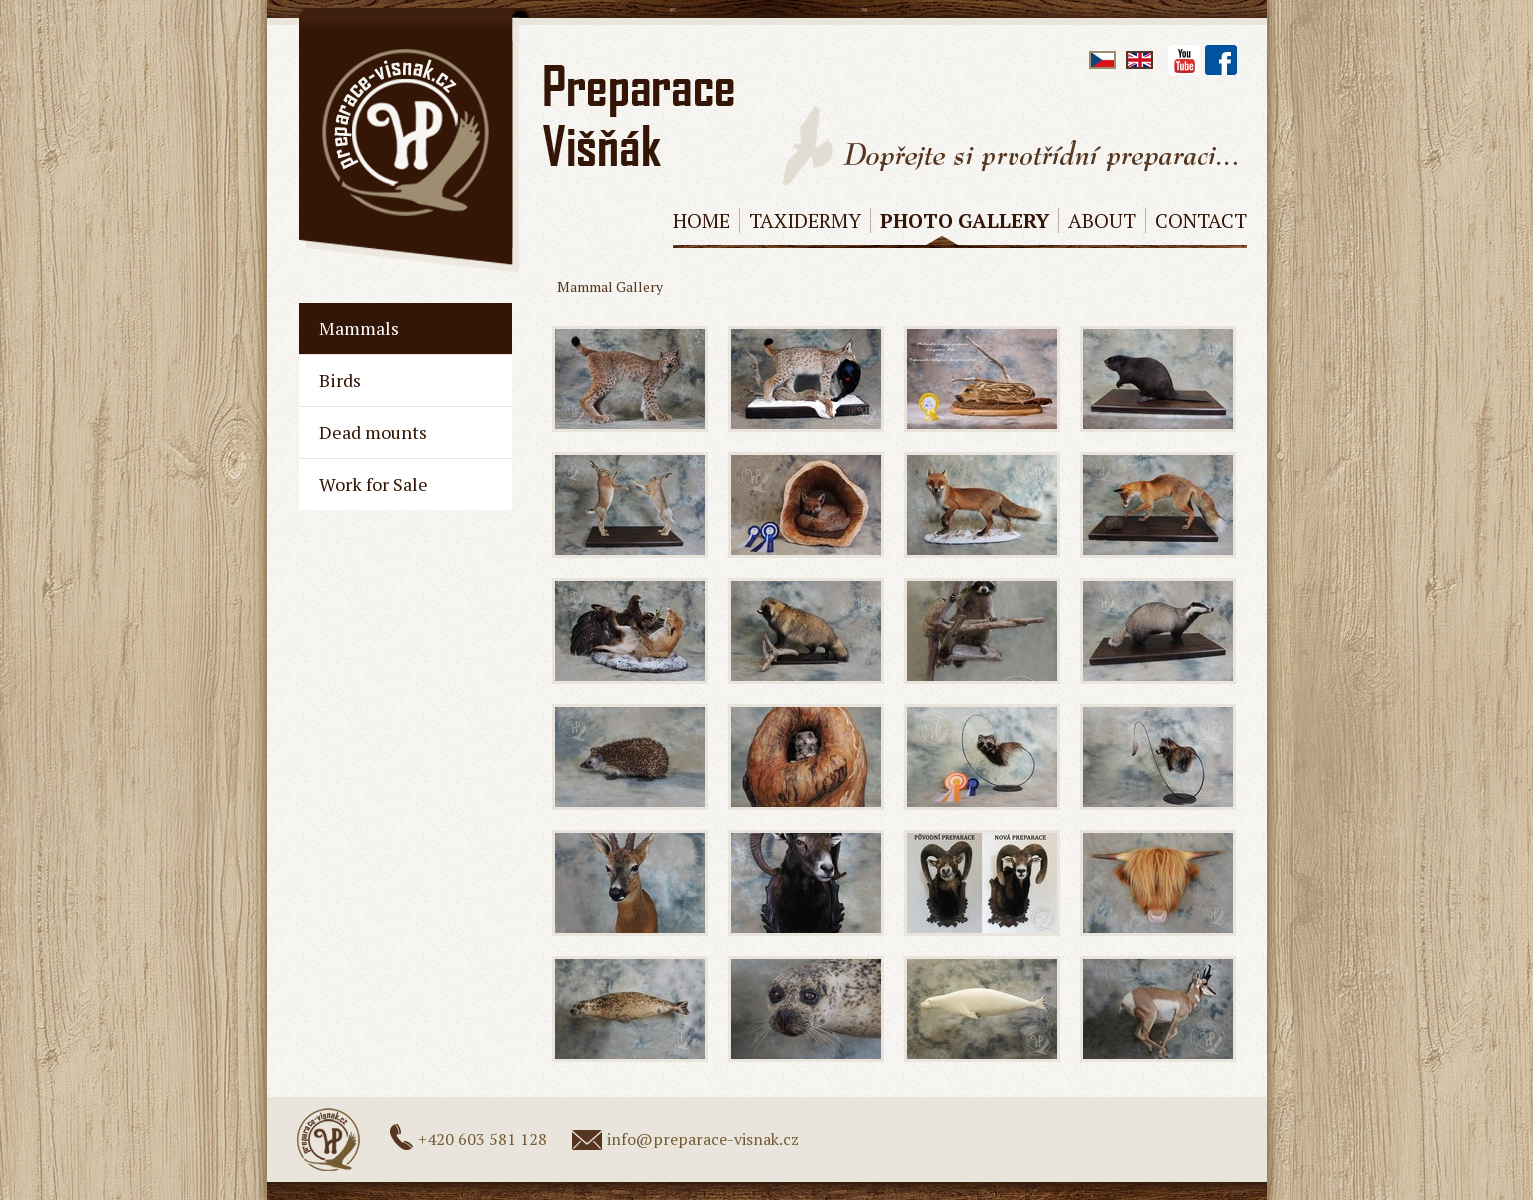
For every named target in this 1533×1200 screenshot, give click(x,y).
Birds (340, 380)
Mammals (359, 328)
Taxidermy (805, 220)
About (1102, 220)
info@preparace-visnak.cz (703, 1139)
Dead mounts (373, 432)
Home (701, 220)
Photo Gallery (964, 220)
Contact (1201, 220)
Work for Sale (373, 484)
